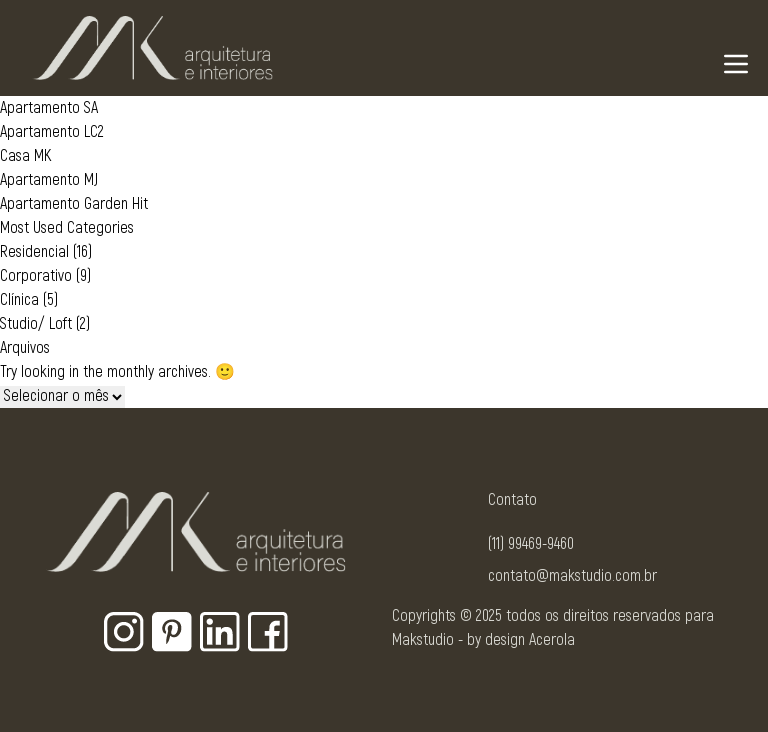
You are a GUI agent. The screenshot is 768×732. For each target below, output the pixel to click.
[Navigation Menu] (736, 64)
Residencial (34, 252)
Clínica (19, 300)
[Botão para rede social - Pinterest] (172, 632)
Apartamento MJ (49, 180)
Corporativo (36, 276)
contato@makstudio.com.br (572, 576)
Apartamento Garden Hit (74, 204)
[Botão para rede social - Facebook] (268, 632)
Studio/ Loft (36, 324)
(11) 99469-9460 (531, 544)
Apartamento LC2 (52, 132)
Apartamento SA (49, 108)
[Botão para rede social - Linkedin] (220, 632)
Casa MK (25, 156)
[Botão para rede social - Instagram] (124, 632)
